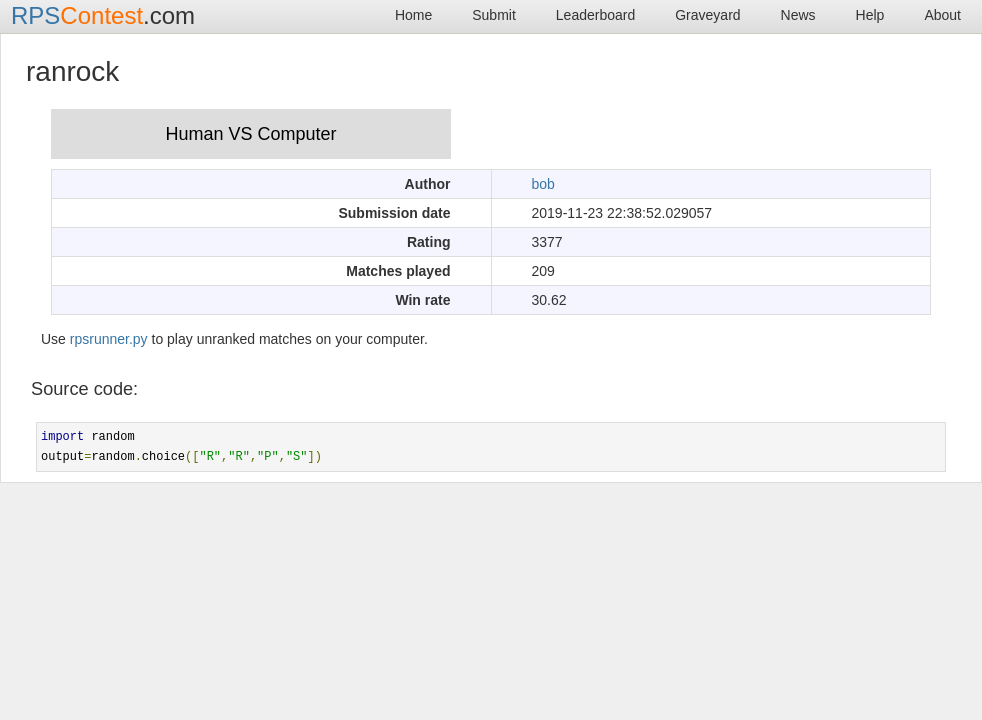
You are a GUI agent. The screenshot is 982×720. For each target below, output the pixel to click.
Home (413, 15)
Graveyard (707, 15)
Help (870, 15)
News (798, 15)
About (942, 15)
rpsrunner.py (109, 339)
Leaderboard (595, 15)
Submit (494, 15)
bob (543, 184)
